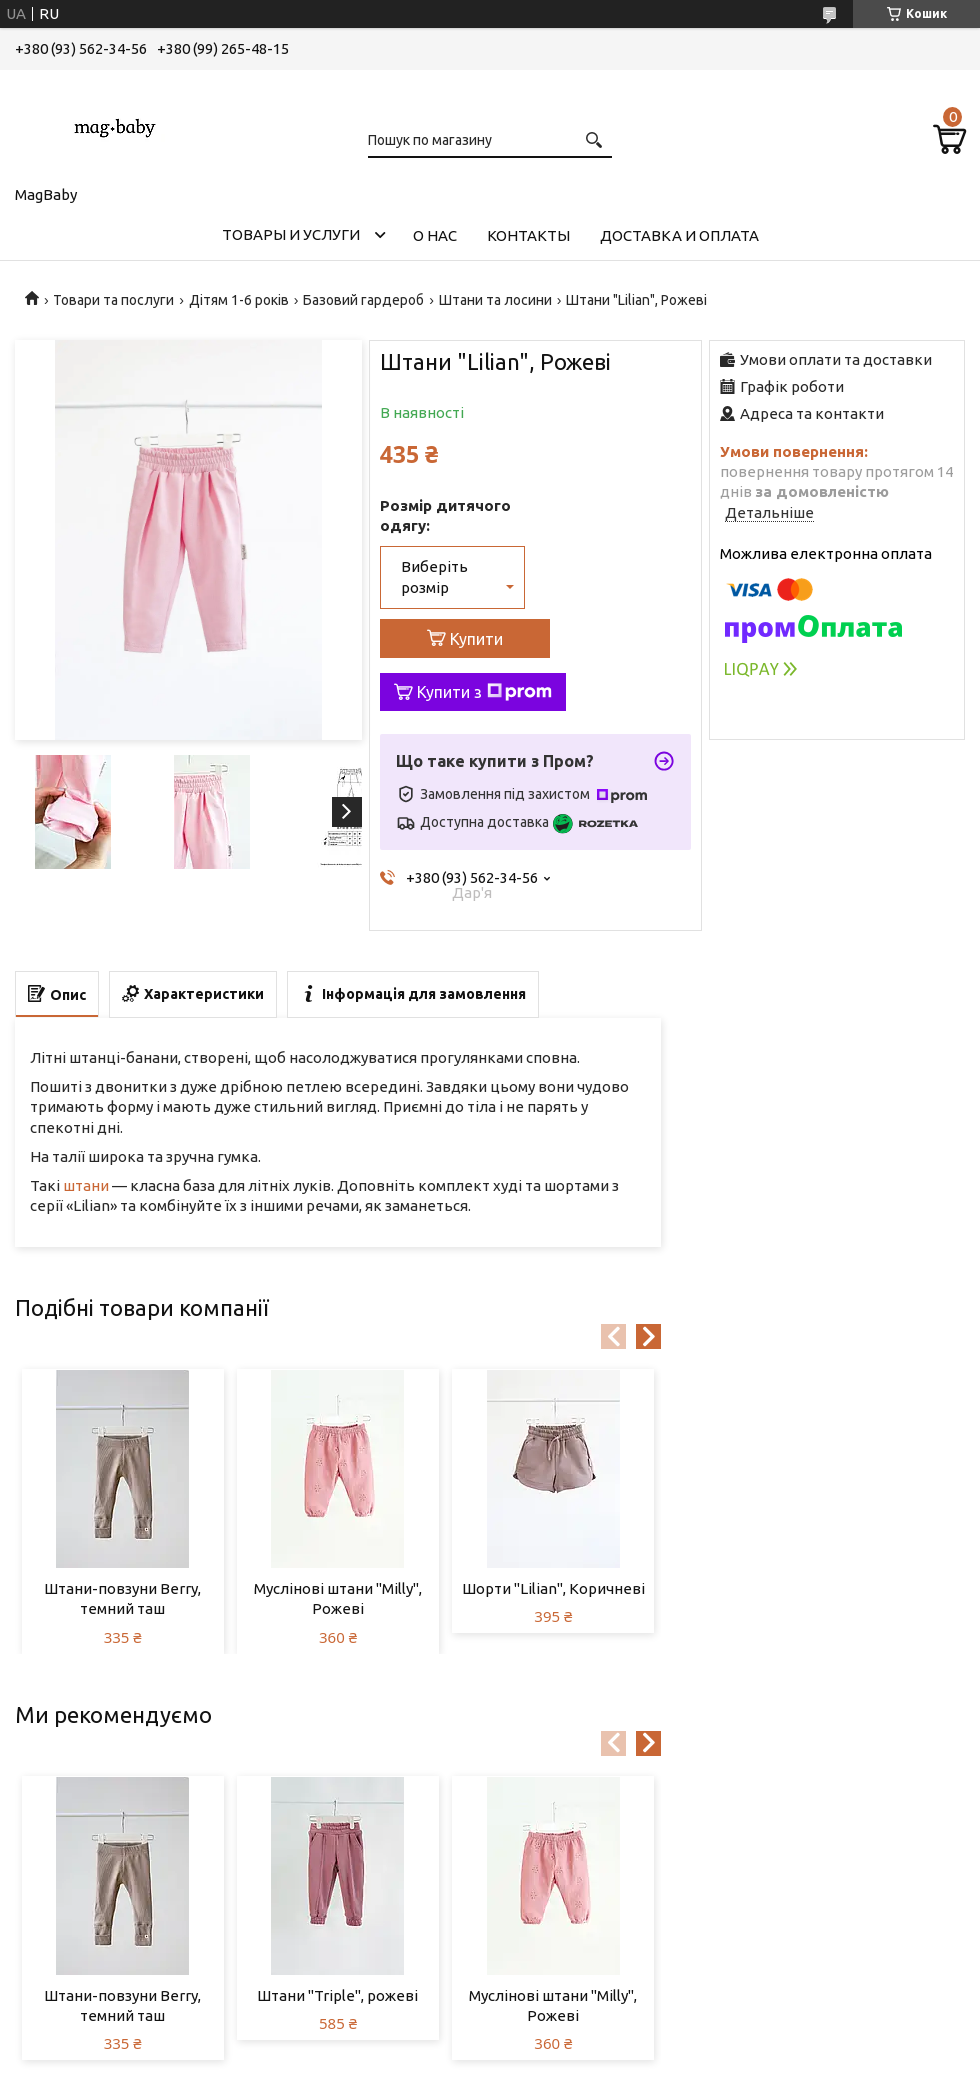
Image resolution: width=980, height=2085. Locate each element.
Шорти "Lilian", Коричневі (553, 1588)
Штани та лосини (495, 300)
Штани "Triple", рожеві (337, 1995)
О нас (435, 235)
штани (86, 1185)
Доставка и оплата (679, 235)
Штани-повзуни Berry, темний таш (122, 1598)
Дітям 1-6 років (239, 300)
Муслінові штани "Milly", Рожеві (338, 1598)
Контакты (528, 235)
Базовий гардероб (363, 300)
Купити (476, 639)
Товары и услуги (291, 234)
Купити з (484, 692)
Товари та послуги (113, 300)
